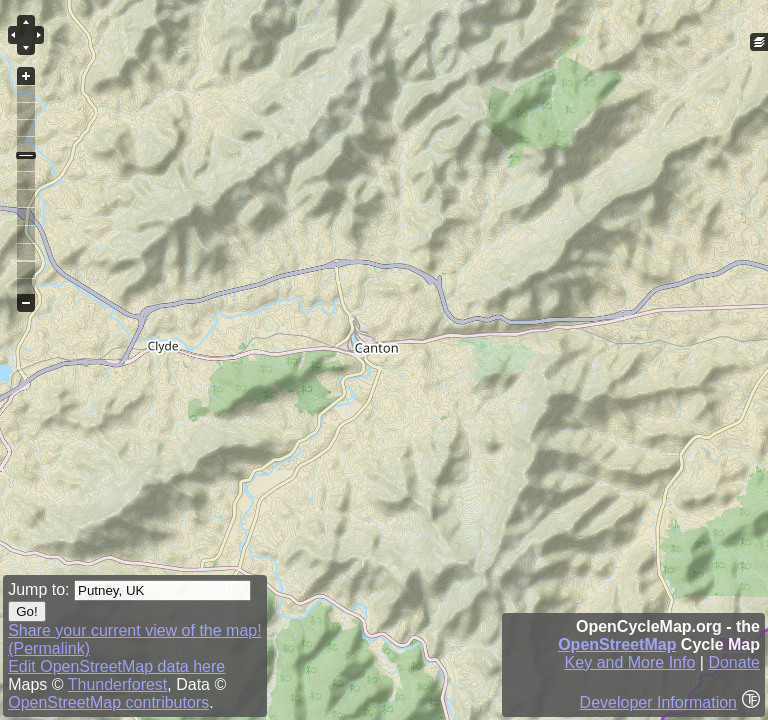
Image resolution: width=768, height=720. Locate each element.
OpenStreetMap (617, 644)
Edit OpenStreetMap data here (116, 666)
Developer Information (658, 702)
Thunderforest (118, 684)
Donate (734, 662)
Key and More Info (630, 662)
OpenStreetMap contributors (108, 702)
